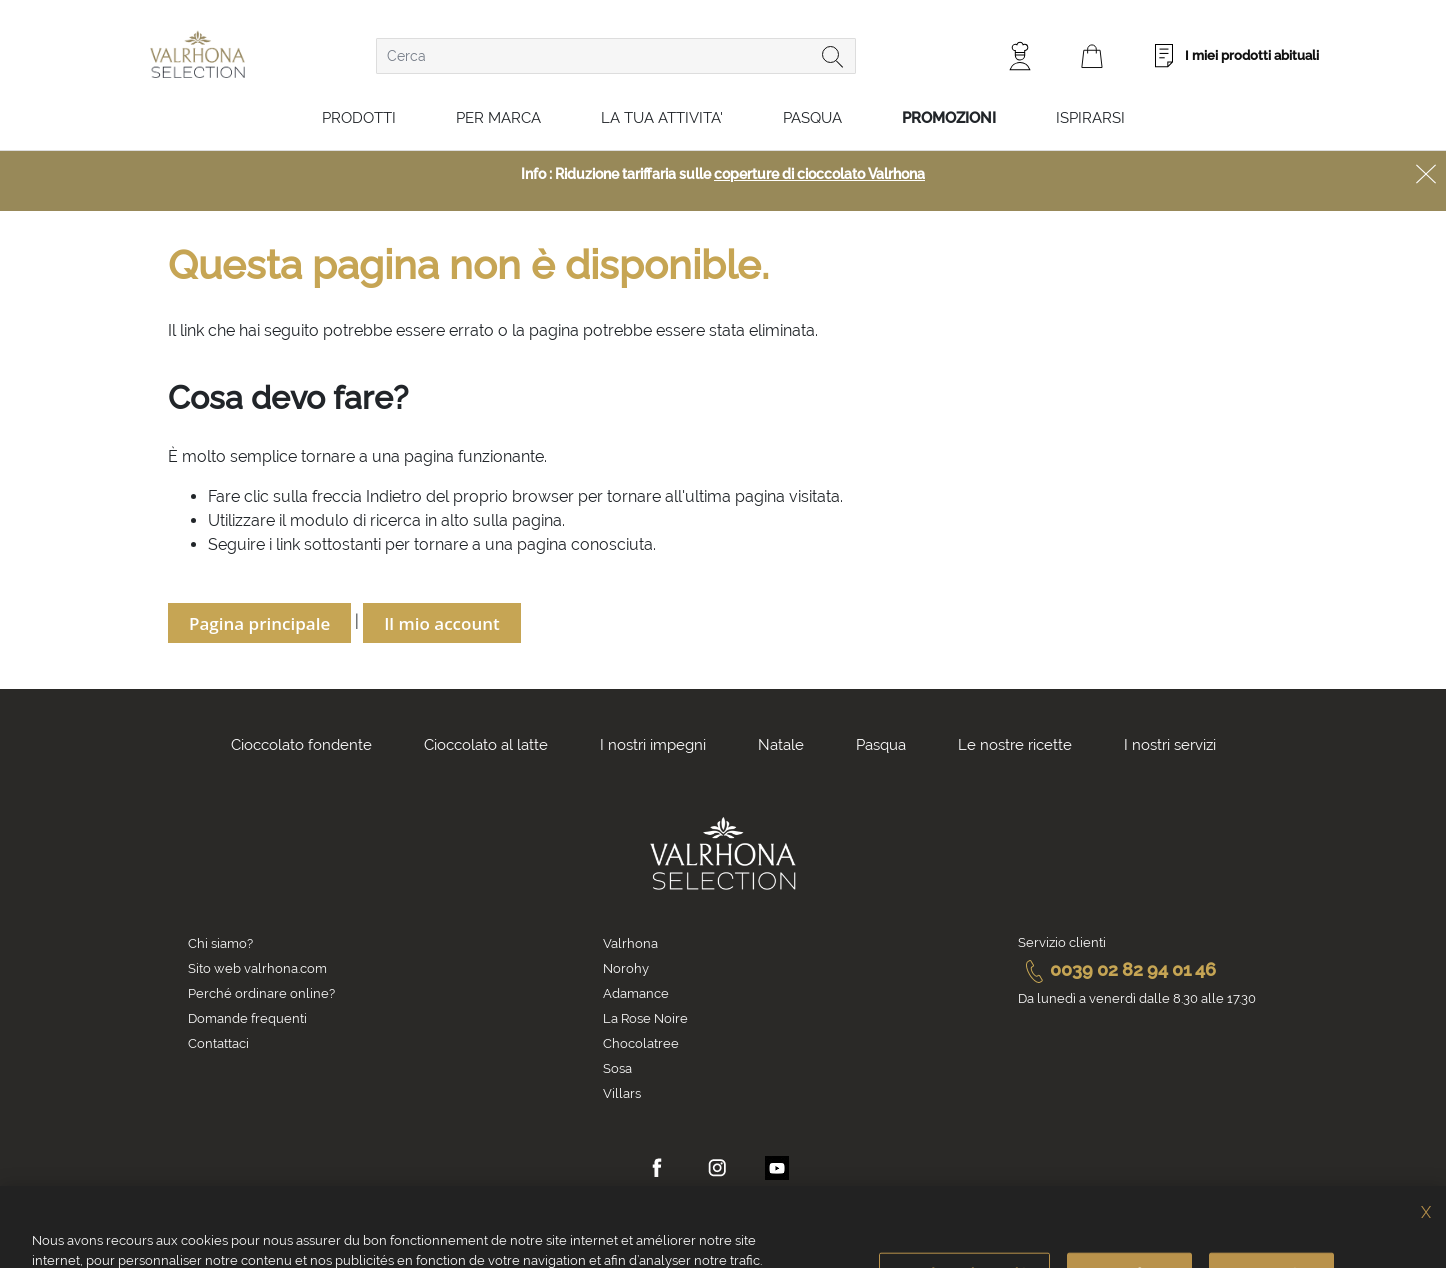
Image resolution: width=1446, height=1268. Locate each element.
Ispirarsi (1090, 118)
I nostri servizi (1170, 745)
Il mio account (442, 623)
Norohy (626, 968)
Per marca (498, 118)
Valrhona (630, 943)
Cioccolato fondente (301, 745)
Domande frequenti (247, 1018)
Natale (781, 745)
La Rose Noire (645, 1018)
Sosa (617, 1068)
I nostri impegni (653, 745)
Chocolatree (641, 1043)
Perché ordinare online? (261, 993)
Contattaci (218, 1043)
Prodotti (359, 118)
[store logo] (197, 54)
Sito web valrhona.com (257, 968)
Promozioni (949, 118)
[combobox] (616, 56)
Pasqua (812, 118)
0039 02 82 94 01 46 (1117, 969)
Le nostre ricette (1015, 745)
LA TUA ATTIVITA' (662, 118)
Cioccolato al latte (486, 745)
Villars (622, 1093)
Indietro (394, 496)
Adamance (636, 993)
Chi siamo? (220, 943)
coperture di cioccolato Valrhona (819, 174)
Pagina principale (259, 623)
